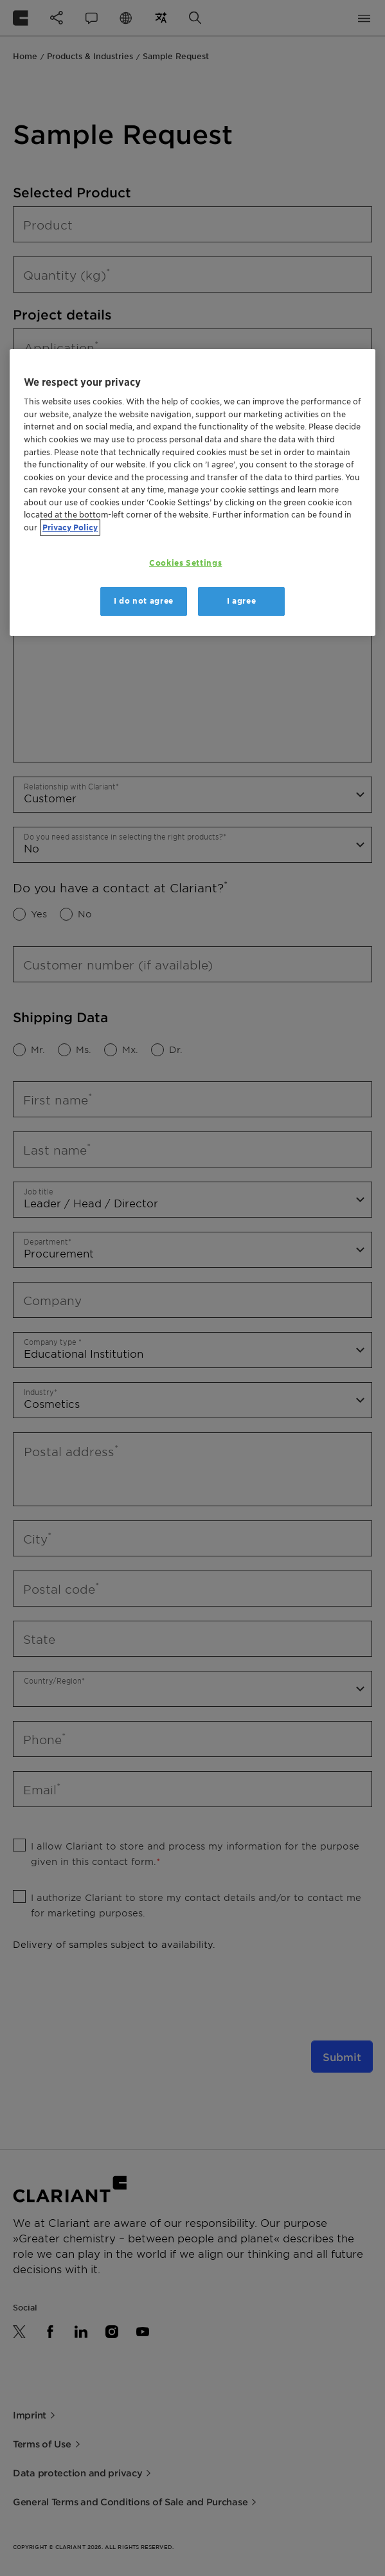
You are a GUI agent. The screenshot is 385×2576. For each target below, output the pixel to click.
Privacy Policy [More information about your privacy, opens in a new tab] (70, 527)
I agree (241, 600)
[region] (192, 492)
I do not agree (144, 600)
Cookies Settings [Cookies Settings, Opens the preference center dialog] (185, 562)
